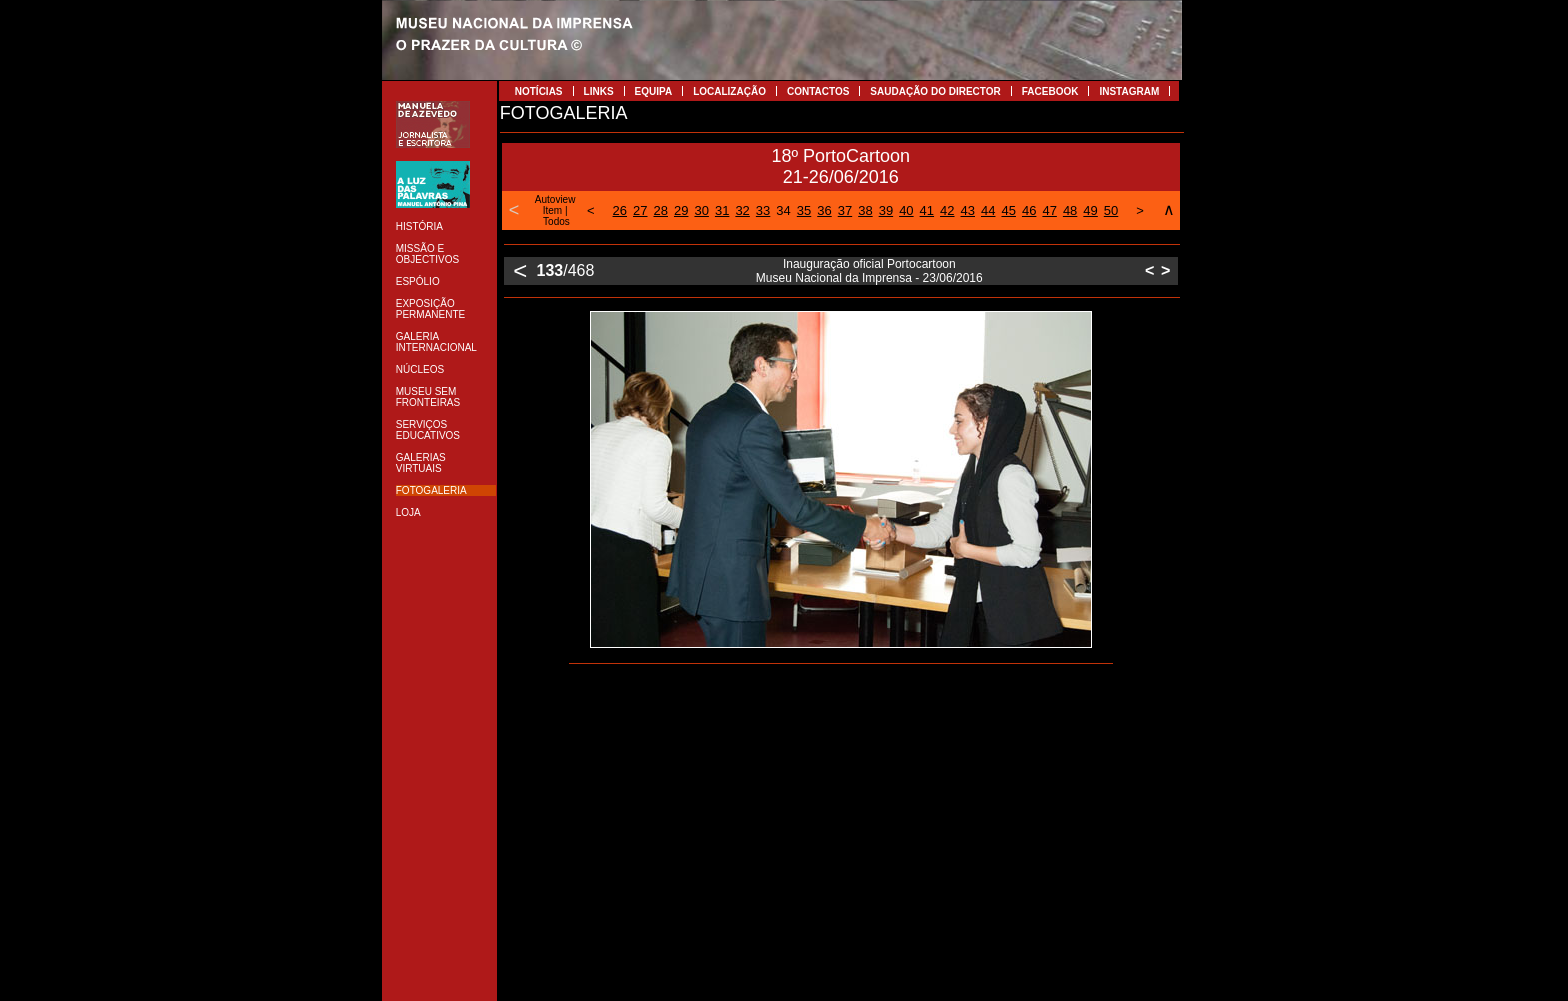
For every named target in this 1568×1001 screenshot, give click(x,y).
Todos (556, 221)
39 (886, 210)
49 (1090, 210)
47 (1049, 210)
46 (1029, 210)
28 (661, 210)
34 (783, 210)
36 (824, 210)
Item (552, 210)
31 (722, 210)
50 (1111, 210)
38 (865, 210)
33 (763, 210)
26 (620, 210)
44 (988, 210)
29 (681, 210)
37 (845, 210)
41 (927, 210)
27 (640, 210)
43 (968, 210)
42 (947, 210)
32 (742, 210)
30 (701, 210)
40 (906, 210)
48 (1070, 210)
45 (1008, 210)
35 (804, 210)
